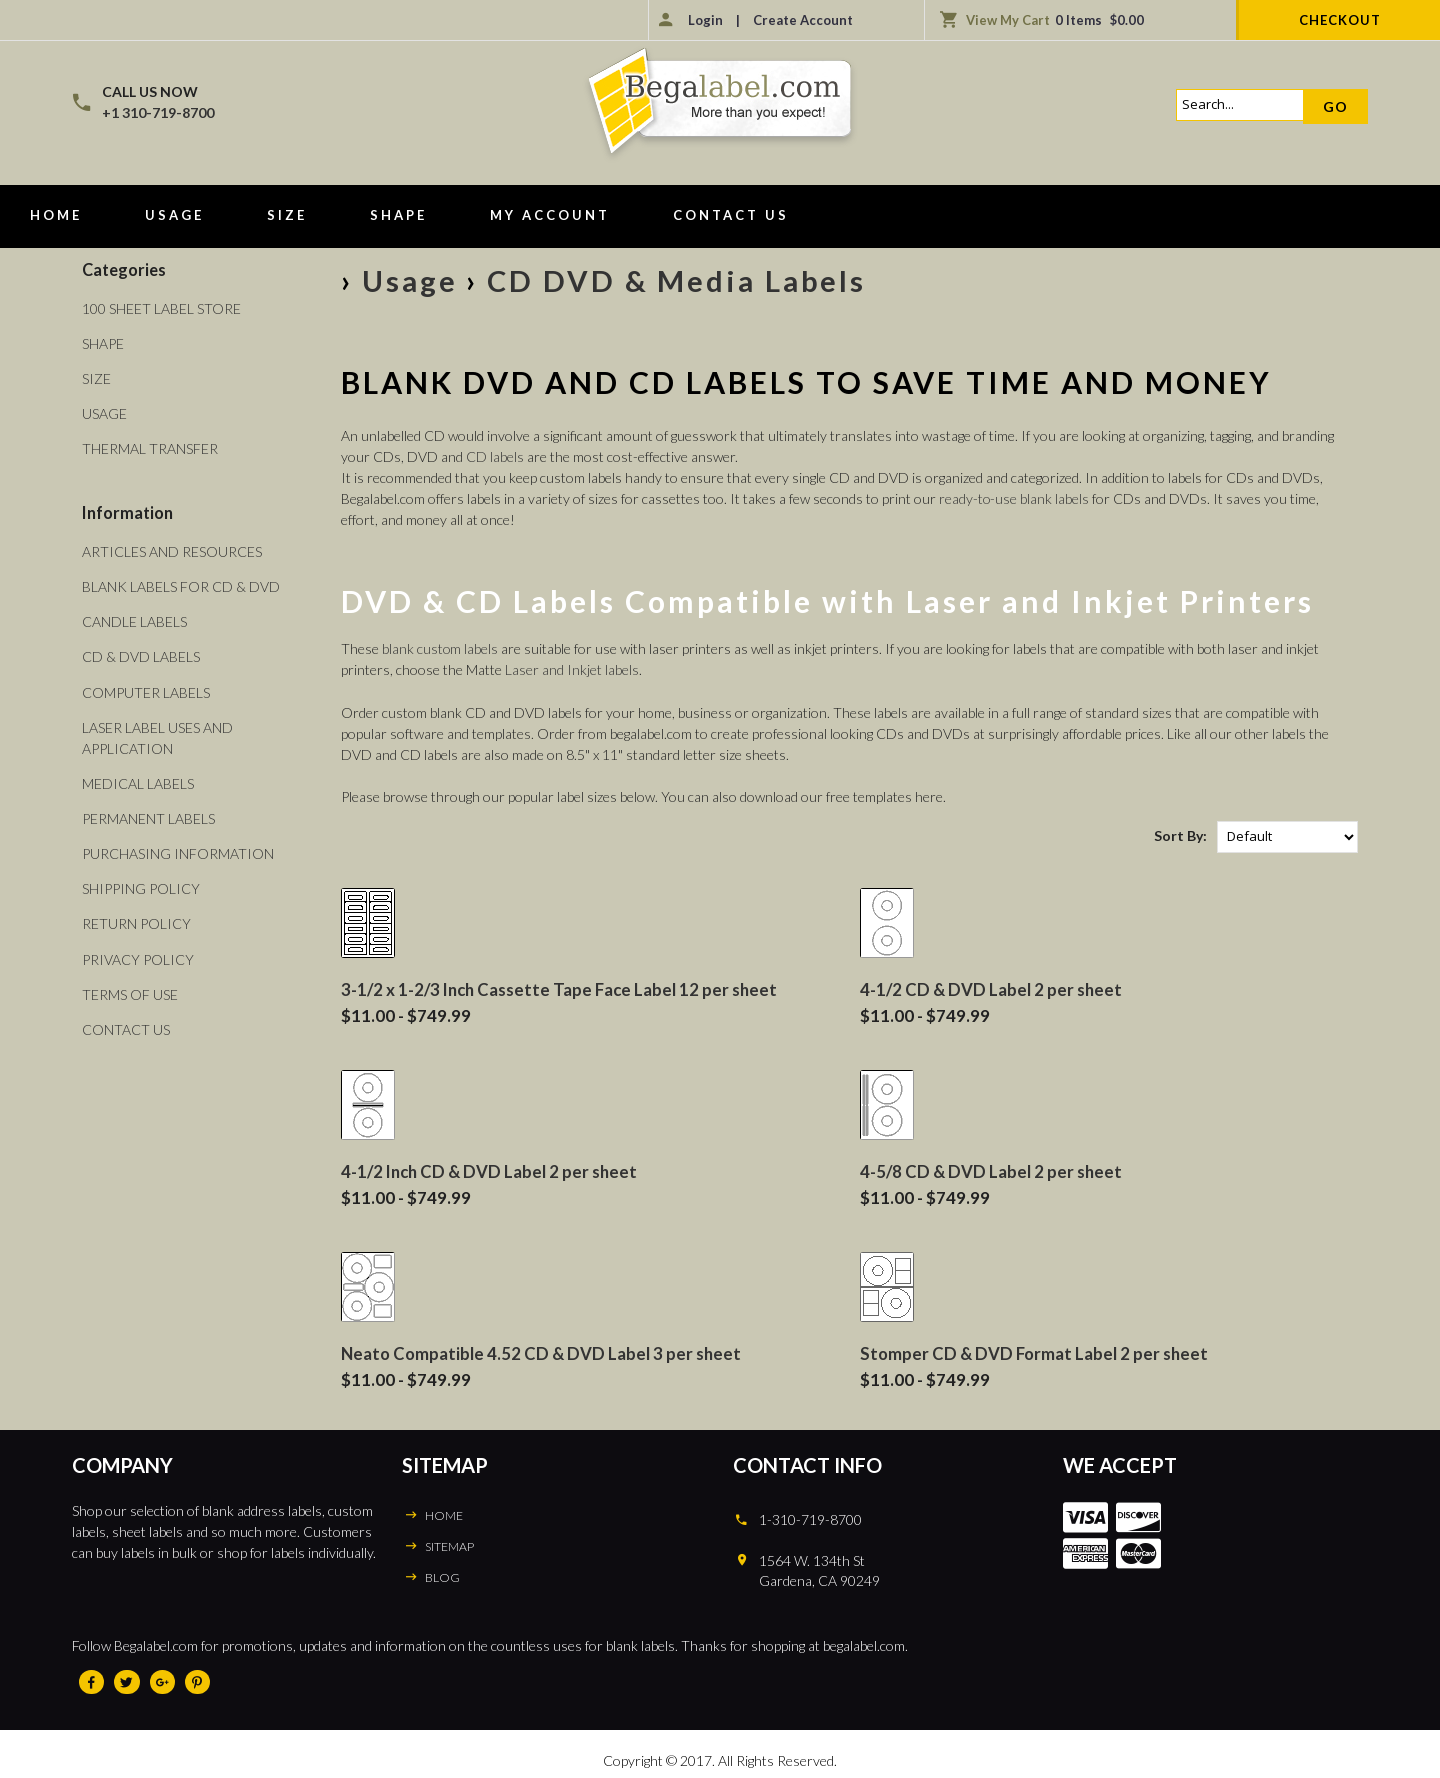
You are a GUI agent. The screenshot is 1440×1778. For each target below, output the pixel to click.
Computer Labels (146, 690)
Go (1335, 106)
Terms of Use (130, 991)
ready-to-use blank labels (1014, 498)
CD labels (495, 456)
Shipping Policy (141, 886)
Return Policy (136, 921)
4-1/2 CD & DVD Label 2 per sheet (991, 988)
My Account (550, 215)
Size (287, 215)
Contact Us (731, 215)
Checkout (1340, 20)
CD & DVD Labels (141, 655)
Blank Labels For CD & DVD (181, 585)
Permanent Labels (148, 816)
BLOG (442, 1574)
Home (56, 215)
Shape (398, 215)
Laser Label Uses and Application (157, 736)
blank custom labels (440, 648)
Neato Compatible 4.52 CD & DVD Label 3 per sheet (541, 1351)
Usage (174, 215)
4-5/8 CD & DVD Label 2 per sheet (991, 1169)
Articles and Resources (172, 550)
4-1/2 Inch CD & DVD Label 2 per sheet (489, 1169)
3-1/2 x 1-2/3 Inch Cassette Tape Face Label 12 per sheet (560, 988)
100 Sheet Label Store (161, 308)
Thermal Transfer (150, 448)
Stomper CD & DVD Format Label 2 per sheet (1034, 1351)
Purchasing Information (178, 851)
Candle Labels (134, 620)
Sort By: (1180, 835)
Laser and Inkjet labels (572, 669)
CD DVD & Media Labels (682, 280)
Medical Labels (138, 781)
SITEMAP (449, 1543)
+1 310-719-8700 (158, 112)
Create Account (803, 20)
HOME (443, 1512)
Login (705, 20)
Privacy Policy (138, 956)
